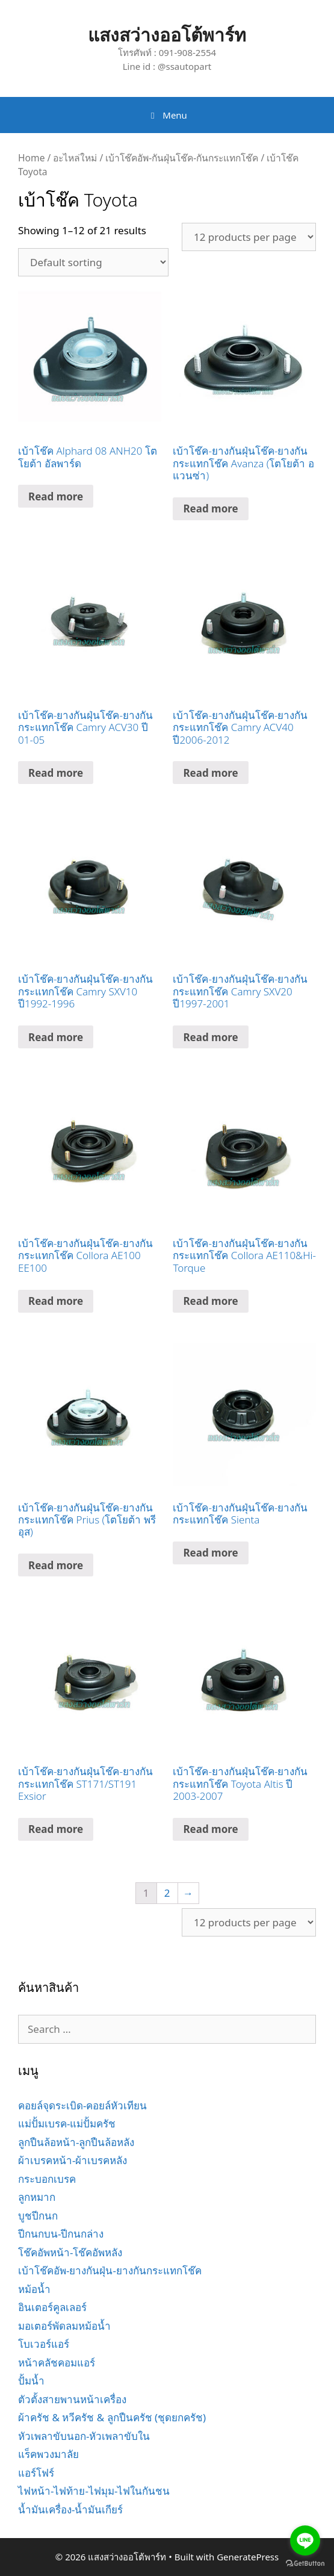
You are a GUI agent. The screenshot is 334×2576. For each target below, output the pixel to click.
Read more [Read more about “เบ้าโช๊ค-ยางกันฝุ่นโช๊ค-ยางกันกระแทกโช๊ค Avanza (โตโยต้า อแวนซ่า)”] (210, 508)
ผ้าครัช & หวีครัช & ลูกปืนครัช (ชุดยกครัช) (112, 2417)
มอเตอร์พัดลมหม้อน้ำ (64, 2326)
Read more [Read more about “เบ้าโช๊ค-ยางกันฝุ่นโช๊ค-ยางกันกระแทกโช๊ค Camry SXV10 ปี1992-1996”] (55, 1037)
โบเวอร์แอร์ (43, 2344)
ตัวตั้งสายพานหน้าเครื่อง (72, 2399)
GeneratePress (248, 2557)
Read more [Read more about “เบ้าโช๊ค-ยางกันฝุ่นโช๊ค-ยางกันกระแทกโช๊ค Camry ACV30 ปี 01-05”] (55, 773)
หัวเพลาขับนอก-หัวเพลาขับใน (84, 2436)
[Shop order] (93, 262)
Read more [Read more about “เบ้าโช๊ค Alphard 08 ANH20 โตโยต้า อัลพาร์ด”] (55, 496)
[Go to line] (305, 2540)
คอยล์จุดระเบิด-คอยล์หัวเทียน (82, 2105)
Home (31, 157)
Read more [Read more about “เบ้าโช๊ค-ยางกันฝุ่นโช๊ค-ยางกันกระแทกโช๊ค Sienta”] (210, 1553)
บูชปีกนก (38, 2216)
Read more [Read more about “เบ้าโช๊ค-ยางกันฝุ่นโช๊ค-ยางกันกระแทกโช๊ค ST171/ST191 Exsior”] (55, 1829)
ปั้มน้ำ (31, 2381)
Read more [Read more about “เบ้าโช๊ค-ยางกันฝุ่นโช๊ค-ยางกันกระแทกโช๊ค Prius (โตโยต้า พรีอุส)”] (55, 1565)
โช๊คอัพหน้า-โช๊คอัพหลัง (70, 2252)
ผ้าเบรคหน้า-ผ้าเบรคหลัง (72, 2160)
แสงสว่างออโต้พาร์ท (167, 34)
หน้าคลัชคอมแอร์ (56, 2362)
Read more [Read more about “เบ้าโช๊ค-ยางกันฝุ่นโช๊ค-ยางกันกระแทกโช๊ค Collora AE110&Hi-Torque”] (210, 1301)
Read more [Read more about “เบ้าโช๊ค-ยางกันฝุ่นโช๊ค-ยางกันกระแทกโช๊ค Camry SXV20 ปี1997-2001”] (210, 1037)
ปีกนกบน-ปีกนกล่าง (61, 2234)
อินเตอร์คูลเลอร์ (52, 2307)
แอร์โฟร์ (36, 2473)
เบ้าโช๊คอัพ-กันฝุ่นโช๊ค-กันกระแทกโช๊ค (181, 157)
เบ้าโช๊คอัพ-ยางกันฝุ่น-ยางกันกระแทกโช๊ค (110, 2270)
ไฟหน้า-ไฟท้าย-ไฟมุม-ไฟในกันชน (94, 2491)
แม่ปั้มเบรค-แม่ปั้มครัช (67, 2123)
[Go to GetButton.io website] (305, 2564)
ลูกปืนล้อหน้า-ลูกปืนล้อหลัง (76, 2142)
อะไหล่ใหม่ (75, 157)
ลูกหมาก (36, 2197)
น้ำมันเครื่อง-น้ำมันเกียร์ (70, 2509)
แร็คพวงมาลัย (48, 2454)
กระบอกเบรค (47, 2179)
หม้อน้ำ (34, 2289)
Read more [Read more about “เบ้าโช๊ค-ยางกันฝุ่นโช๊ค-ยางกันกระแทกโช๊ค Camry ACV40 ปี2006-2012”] (210, 773)
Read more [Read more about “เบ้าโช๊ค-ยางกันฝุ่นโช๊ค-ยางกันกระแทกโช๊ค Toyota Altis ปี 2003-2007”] (210, 1829)
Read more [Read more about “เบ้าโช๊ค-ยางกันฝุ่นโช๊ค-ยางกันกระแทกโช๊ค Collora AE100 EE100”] (55, 1301)
